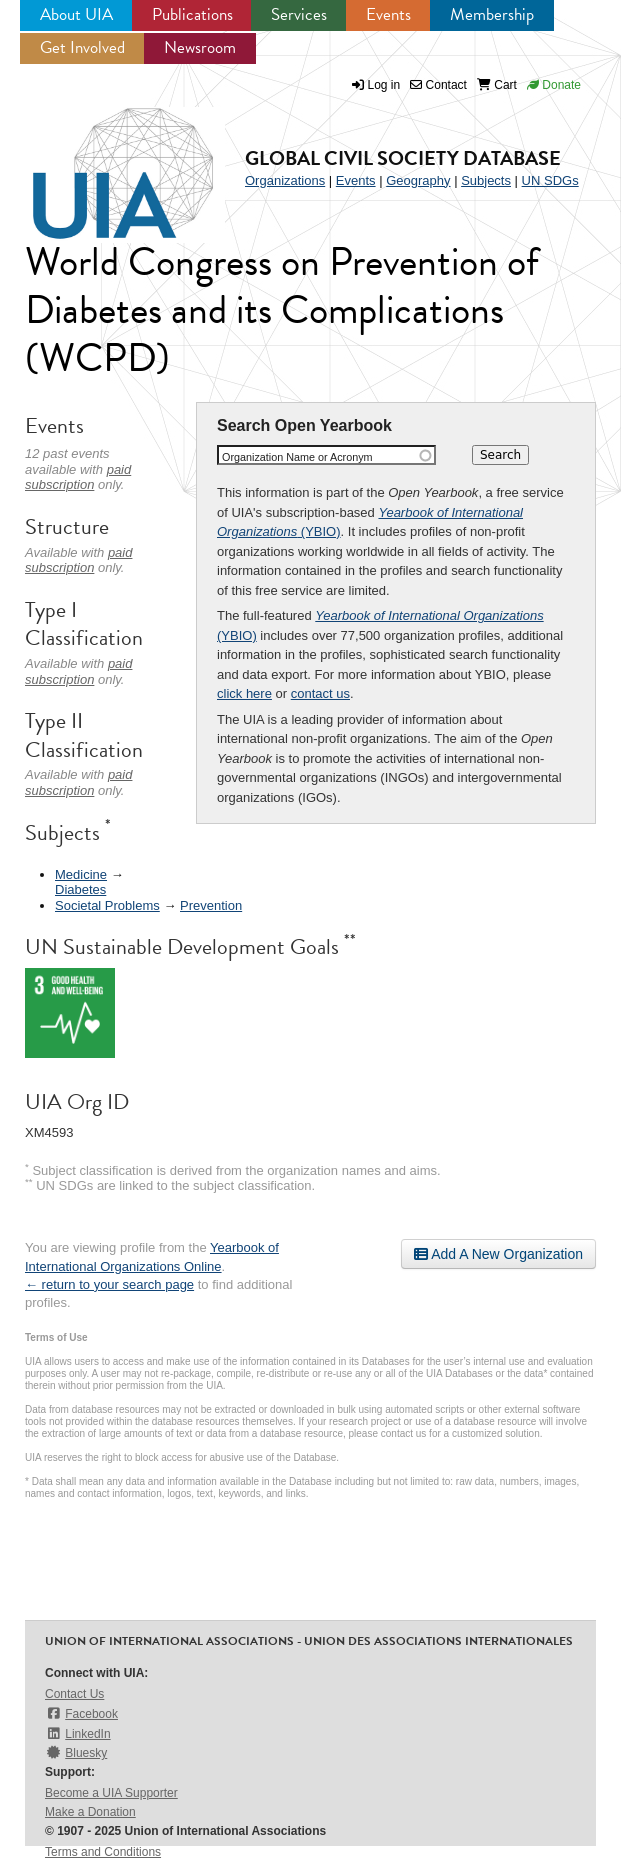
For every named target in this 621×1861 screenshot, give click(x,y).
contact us (320, 693)
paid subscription (78, 477)
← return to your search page (109, 1284)
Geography (418, 180)
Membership (492, 14)
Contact (438, 85)
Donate (554, 85)
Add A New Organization (498, 1254)
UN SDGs (550, 180)
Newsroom (200, 47)
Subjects (486, 180)
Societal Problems (107, 905)
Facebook (81, 1713)
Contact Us (74, 1694)
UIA (100, 162)
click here (244, 693)
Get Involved (82, 47)
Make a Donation (90, 1812)
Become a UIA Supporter (111, 1793)
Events (388, 14)
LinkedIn (78, 1733)
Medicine (81, 874)
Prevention (211, 905)
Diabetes (80, 889)
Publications (192, 14)
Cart (497, 85)
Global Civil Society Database (403, 158)
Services (299, 14)
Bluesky (76, 1752)
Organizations (285, 180)
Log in (384, 85)
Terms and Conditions (103, 1852)
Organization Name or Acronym (297, 457)
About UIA (76, 14)
